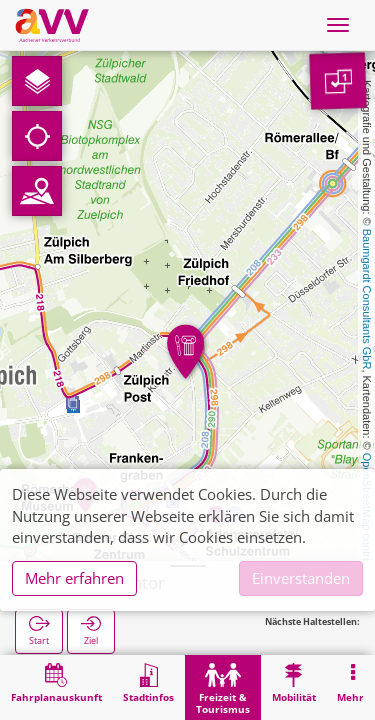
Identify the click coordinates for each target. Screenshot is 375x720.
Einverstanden (301, 578)
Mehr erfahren (74, 578)
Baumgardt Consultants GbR (367, 299)
